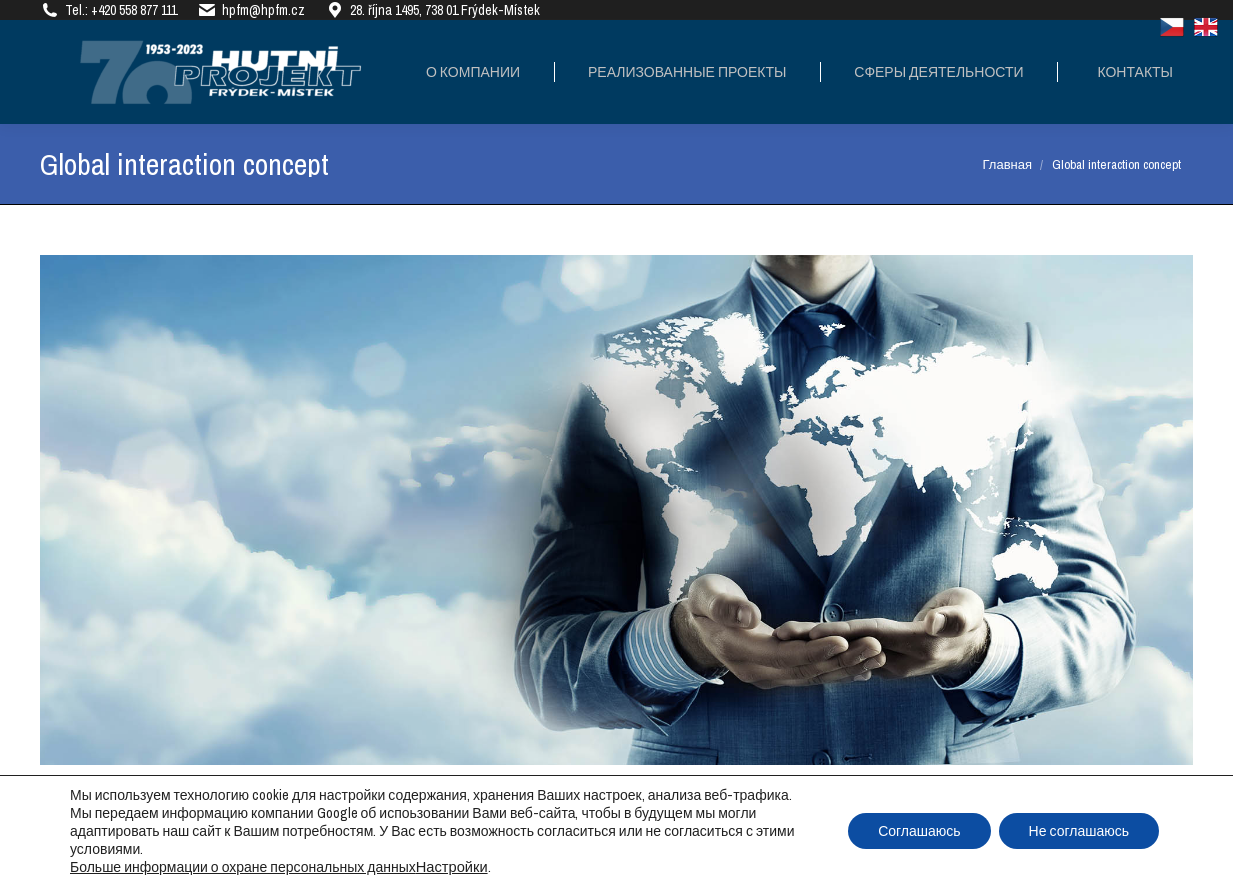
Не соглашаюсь (1079, 831)
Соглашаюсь (919, 831)
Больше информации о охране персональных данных (243, 867)
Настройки (452, 867)
